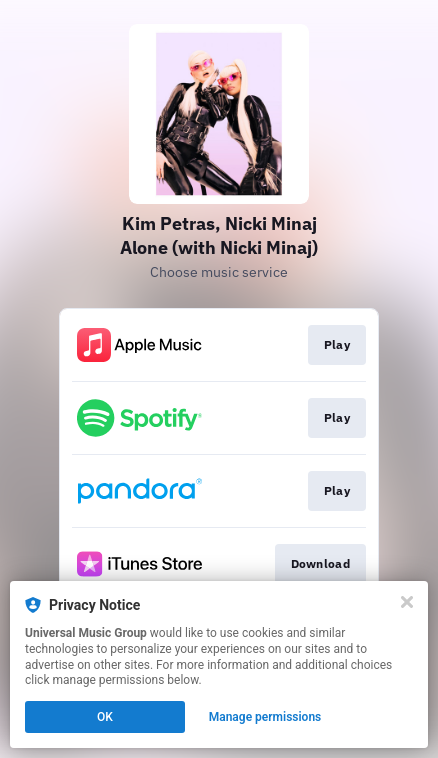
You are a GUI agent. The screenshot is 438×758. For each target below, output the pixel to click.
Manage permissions (265, 717)
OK (105, 717)
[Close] (407, 602)
